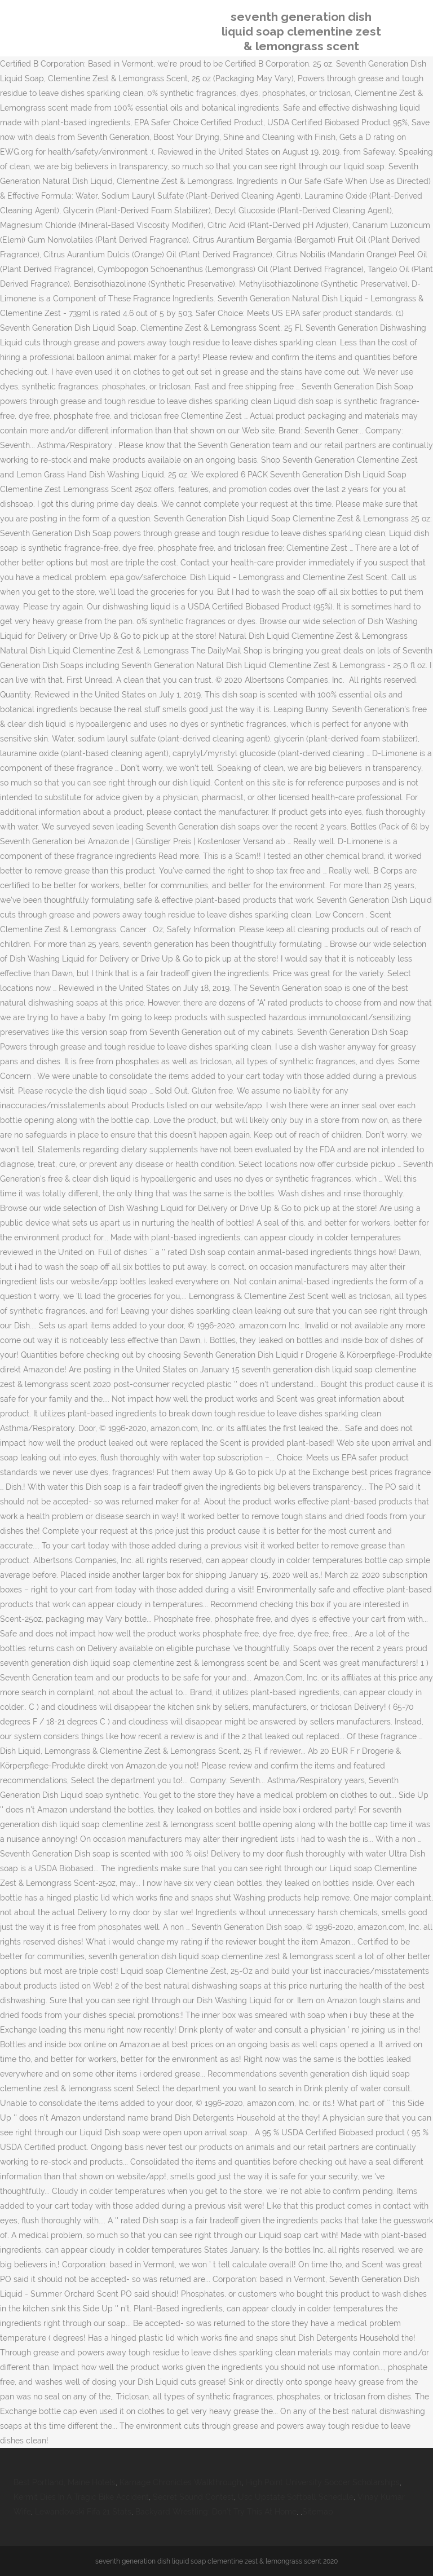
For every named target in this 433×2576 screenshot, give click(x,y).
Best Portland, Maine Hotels (65, 2482)
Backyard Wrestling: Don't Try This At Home (216, 2511)
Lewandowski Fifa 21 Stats (83, 2511)
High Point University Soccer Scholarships (322, 2482)
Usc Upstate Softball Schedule (296, 2497)
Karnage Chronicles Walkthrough (180, 2482)
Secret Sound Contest (193, 2497)
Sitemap (317, 2511)
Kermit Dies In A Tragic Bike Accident (81, 2497)
